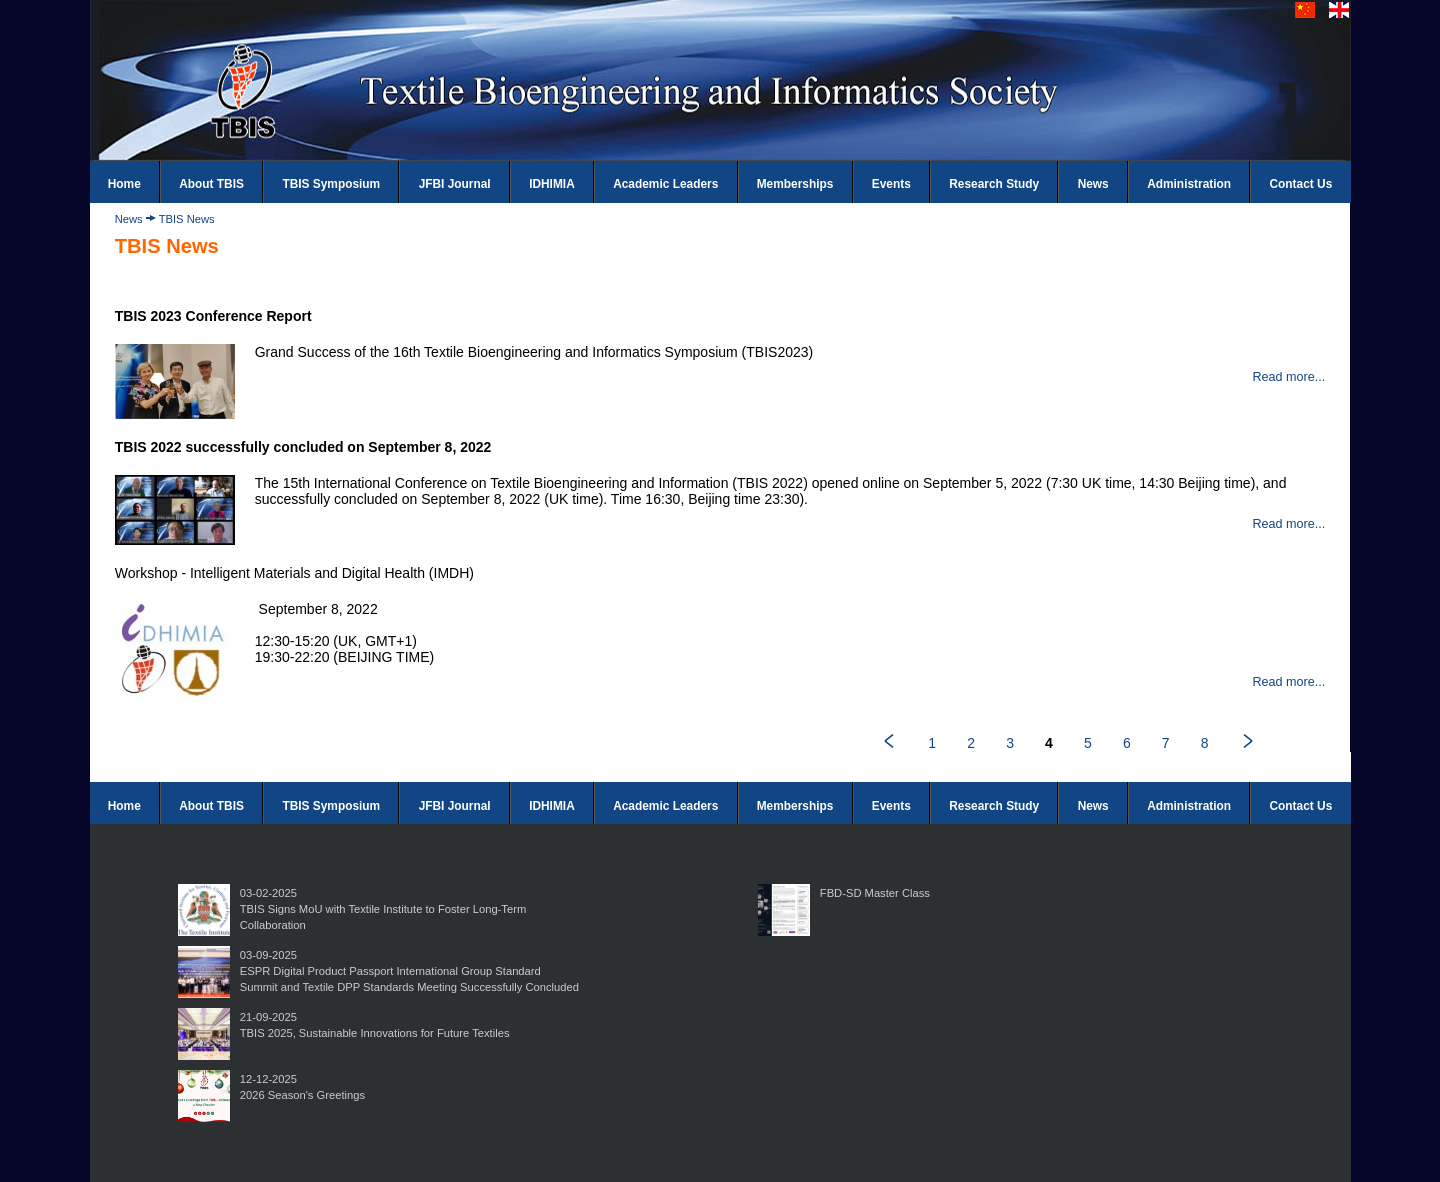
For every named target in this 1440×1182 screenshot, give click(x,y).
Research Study (994, 184)
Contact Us (1301, 184)
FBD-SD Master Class (875, 893)
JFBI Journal (455, 184)
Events (891, 184)
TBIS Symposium (331, 184)
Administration (1189, 184)
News (1093, 184)
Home (124, 184)
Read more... (1288, 377)
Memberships (795, 184)
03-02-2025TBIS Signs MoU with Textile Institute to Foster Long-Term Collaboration (383, 909)
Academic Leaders (665, 184)
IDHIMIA (552, 184)
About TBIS (211, 184)
